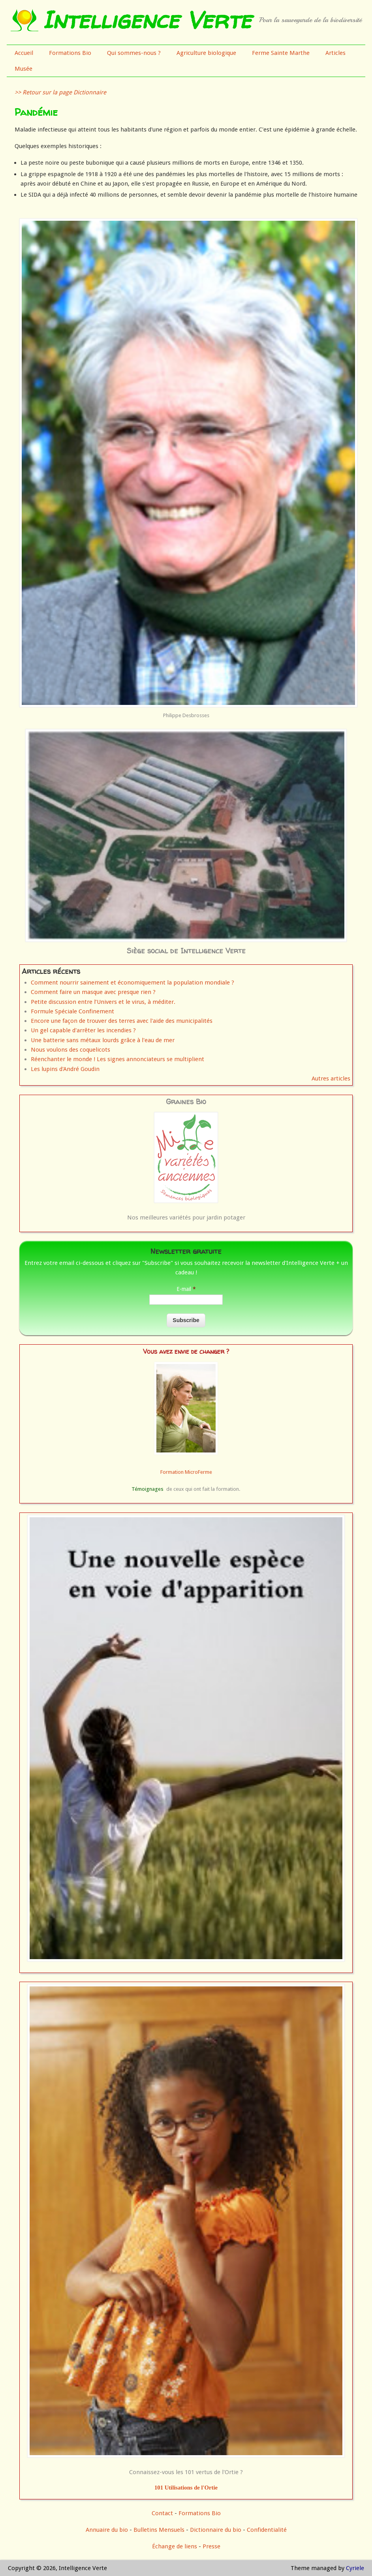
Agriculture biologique (206, 52)
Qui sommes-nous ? (134, 52)
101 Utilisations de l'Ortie (186, 2487)
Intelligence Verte (146, 20)
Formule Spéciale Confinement (72, 1011)
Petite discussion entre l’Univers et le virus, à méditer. (103, 1001)
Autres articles (331, 1078)
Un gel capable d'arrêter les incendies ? (83, 1030)
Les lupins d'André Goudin (65, 1069)
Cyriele (355, 2568)
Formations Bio (70, 52)
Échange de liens (175, 2546)
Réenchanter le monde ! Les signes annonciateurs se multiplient (117, 1059)
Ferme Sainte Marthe (281, 52)
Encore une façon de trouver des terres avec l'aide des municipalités (121, 1020)
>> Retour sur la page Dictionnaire (60, 92)
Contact (162, 2513)
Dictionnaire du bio (215, 2529)
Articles (335, 52)
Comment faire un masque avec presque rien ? (93, 992)
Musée (23, 68)
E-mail (186, 1289)
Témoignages (147, 1489)
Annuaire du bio (107, 2529)
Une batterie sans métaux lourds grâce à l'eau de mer (103, 1040)
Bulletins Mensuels (158, 2529)
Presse (211, 2546)
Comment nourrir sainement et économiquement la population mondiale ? (132, 982)
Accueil (24, 52)
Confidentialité (267, 2529)
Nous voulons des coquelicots (70, 1049)
